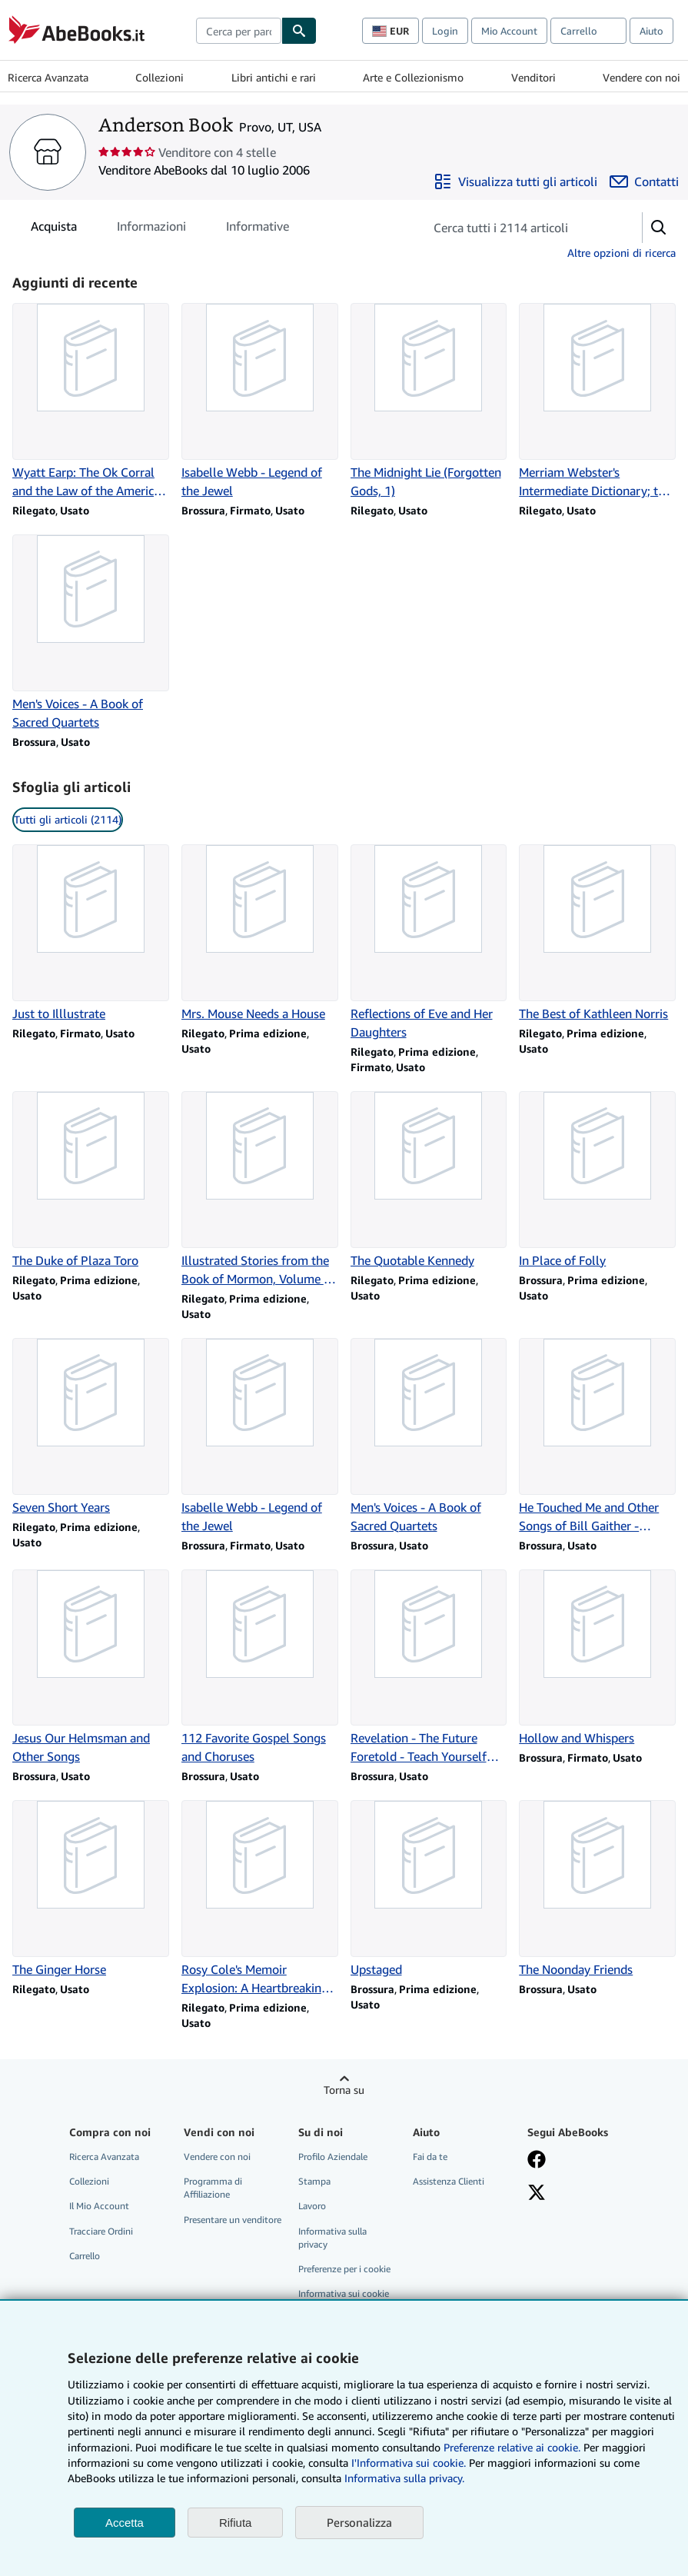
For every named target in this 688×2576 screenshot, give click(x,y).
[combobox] (238, 31)
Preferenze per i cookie (344, 2269)
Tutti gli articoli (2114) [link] (67, 819)
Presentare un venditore (232, 2219)
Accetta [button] (124, 2522)
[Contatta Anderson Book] (644, 181)
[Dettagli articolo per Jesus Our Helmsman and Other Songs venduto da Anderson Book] (90, 1667)
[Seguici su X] (536, 2193)
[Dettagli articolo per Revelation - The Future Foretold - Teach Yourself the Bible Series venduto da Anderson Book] (429, 1667)
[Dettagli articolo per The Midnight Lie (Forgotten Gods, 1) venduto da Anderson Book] (429, 401)
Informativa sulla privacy (332, 2237)
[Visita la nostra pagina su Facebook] (536, 2160)
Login (445, 31)
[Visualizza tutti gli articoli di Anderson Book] (515, 181)
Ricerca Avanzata (48, 77)
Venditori (533, 77)
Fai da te (430, 2156)
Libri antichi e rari (273, 77)
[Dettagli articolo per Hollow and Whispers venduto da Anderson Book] (597, 1658)
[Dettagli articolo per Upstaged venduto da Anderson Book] (429, 1889)
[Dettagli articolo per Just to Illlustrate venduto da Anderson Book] (90, 933)
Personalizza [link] (359, 2522)
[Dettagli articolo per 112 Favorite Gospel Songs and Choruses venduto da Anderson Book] (259, 1667)
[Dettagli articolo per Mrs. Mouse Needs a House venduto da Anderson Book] (259, 933)
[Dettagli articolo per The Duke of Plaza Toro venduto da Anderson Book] (90, 1180)
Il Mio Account (99, 2206)
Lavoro (312, 2206)
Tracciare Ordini (101, 2231)
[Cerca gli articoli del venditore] (517, 227)
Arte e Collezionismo (413, 77)
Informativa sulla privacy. (404, 2477)
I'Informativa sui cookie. (408, 2462)
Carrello (84, 2255)
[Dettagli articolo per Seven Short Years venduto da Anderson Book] (90, 1427)
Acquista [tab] (53, 229)
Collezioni (159, 77)
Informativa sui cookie (343, 2293)
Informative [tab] (257, 229)
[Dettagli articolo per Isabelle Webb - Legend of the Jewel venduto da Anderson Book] (259, 401)
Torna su (344, 2089)
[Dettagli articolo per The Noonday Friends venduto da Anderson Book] (597, 1889)
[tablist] (159, 226)
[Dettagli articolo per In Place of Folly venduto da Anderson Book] (597, 1180)
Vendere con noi (641, 77)
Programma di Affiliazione (213, 2187)
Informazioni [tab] (151, 229)
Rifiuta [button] (235, 2522)
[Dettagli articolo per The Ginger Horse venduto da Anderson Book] (90, 1889)
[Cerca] (299, 31)
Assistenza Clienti (448, 2181)
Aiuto (651, 31)
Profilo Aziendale (332, 2156)
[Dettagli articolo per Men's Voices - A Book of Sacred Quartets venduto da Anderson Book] (90, 632)
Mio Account (509, 31)
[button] (659, 227)
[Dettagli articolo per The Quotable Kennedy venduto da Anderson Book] (429, 1180)
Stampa (314, 2181)
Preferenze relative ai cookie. (512, 2447)
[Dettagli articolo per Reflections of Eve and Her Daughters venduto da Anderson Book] (429, 942)
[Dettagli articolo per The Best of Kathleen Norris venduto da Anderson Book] (597, 933)
